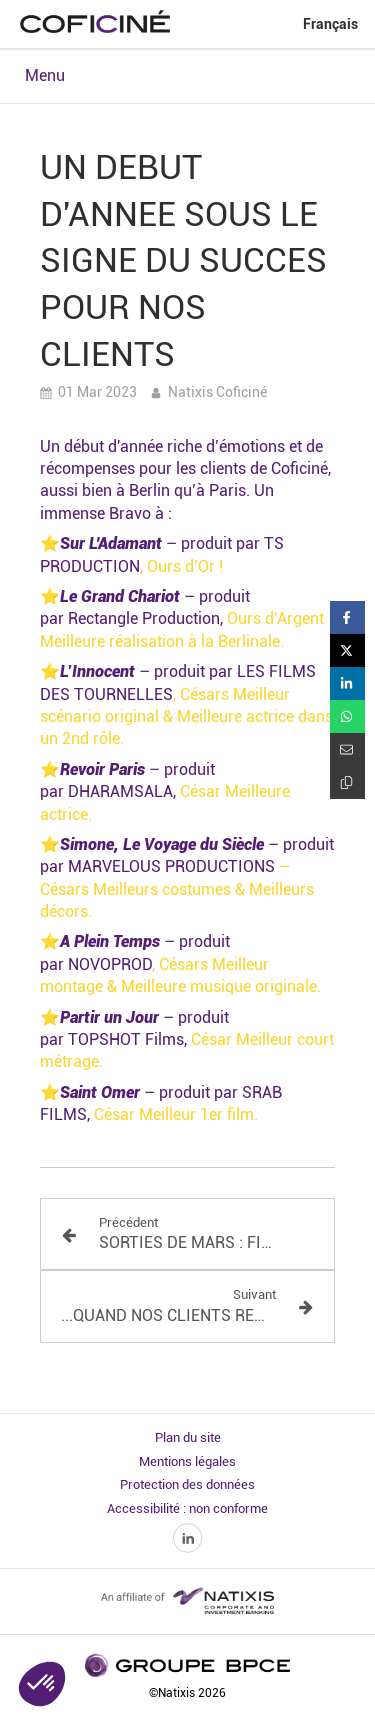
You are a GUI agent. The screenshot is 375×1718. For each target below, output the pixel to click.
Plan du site (188, 1437)
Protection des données (187, 1484)
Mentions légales (187, 1461)
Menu (45, 75)
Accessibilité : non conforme (187, 1508)
